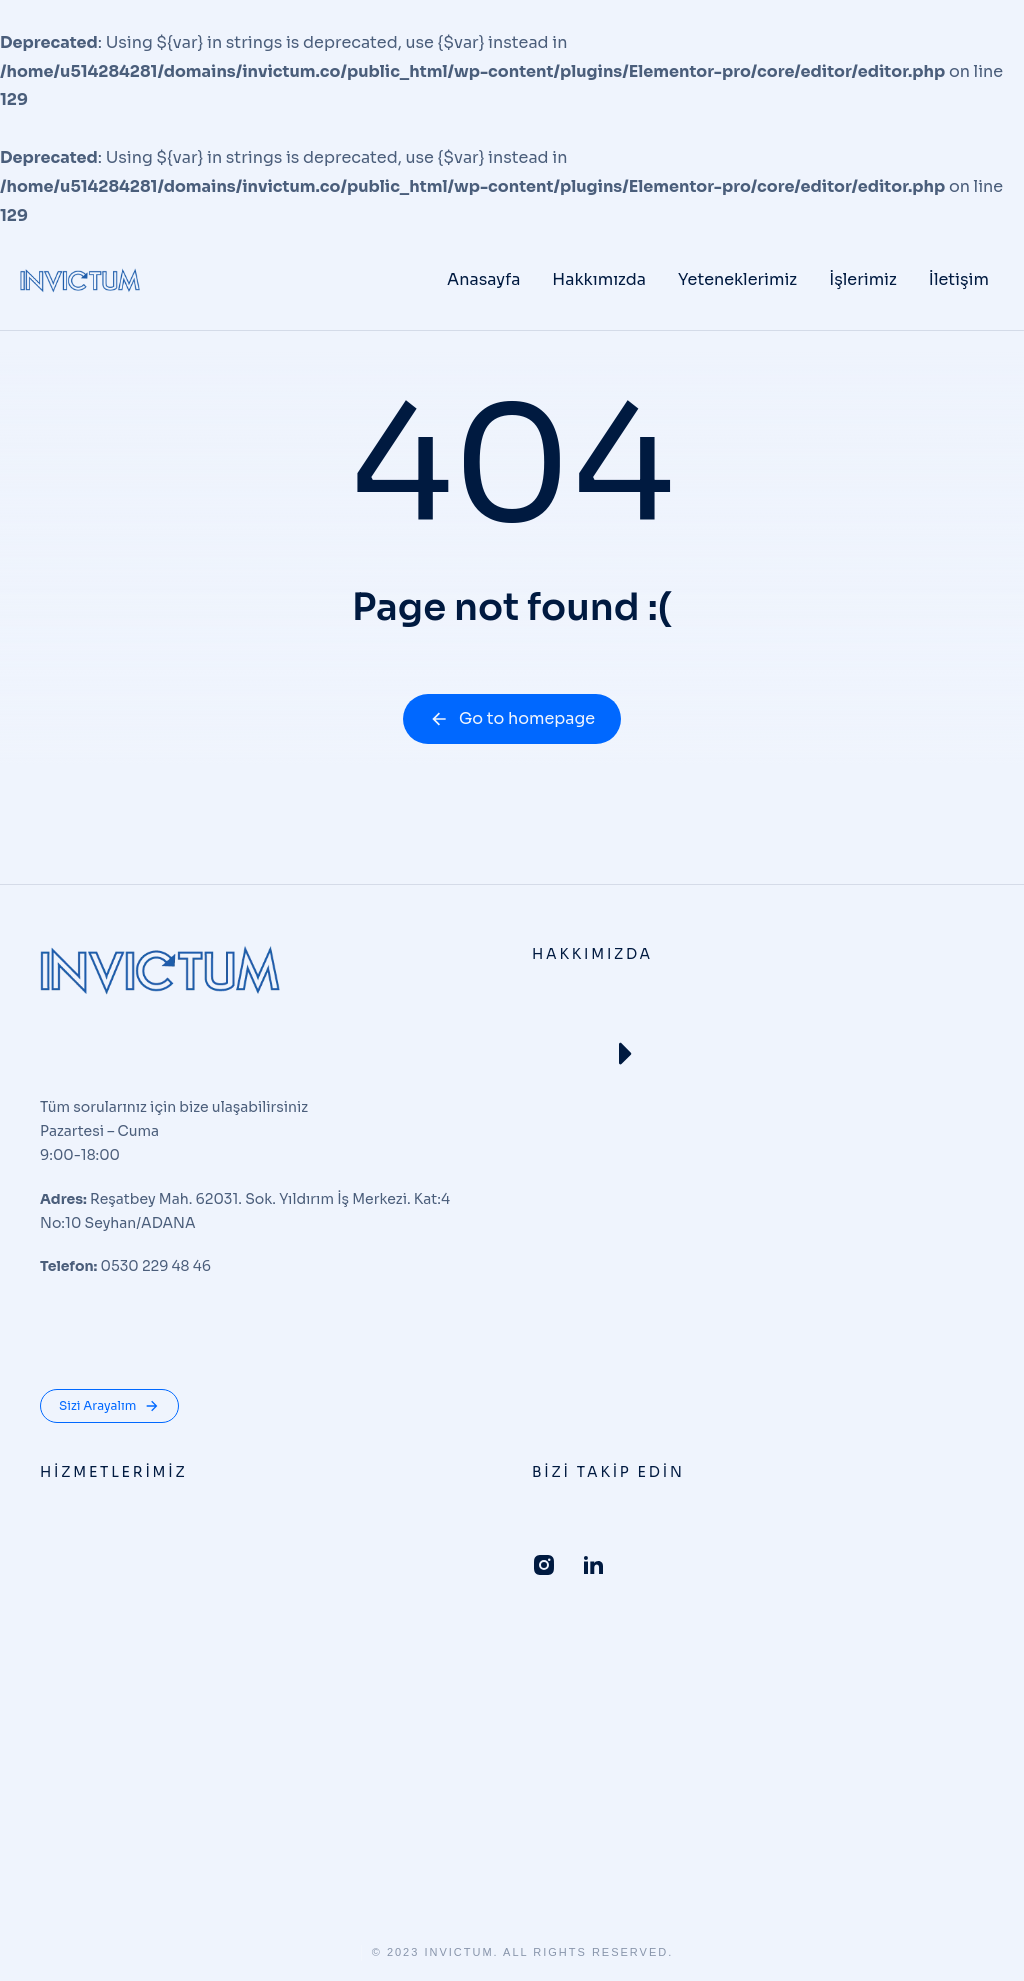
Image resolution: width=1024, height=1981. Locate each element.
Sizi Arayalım (109, 1406)
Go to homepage (512, 718)
